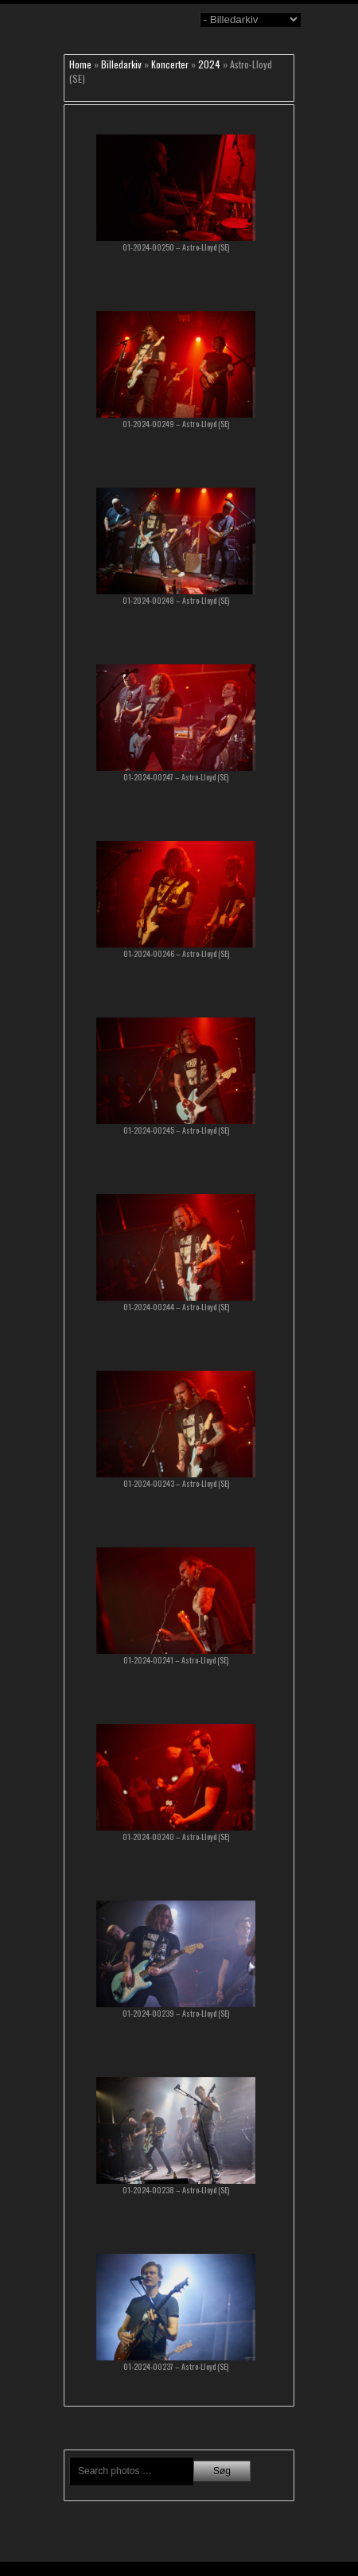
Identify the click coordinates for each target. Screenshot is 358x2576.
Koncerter (170, 64)
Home (80, 64)
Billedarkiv (121, 64)
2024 (209, 64)
